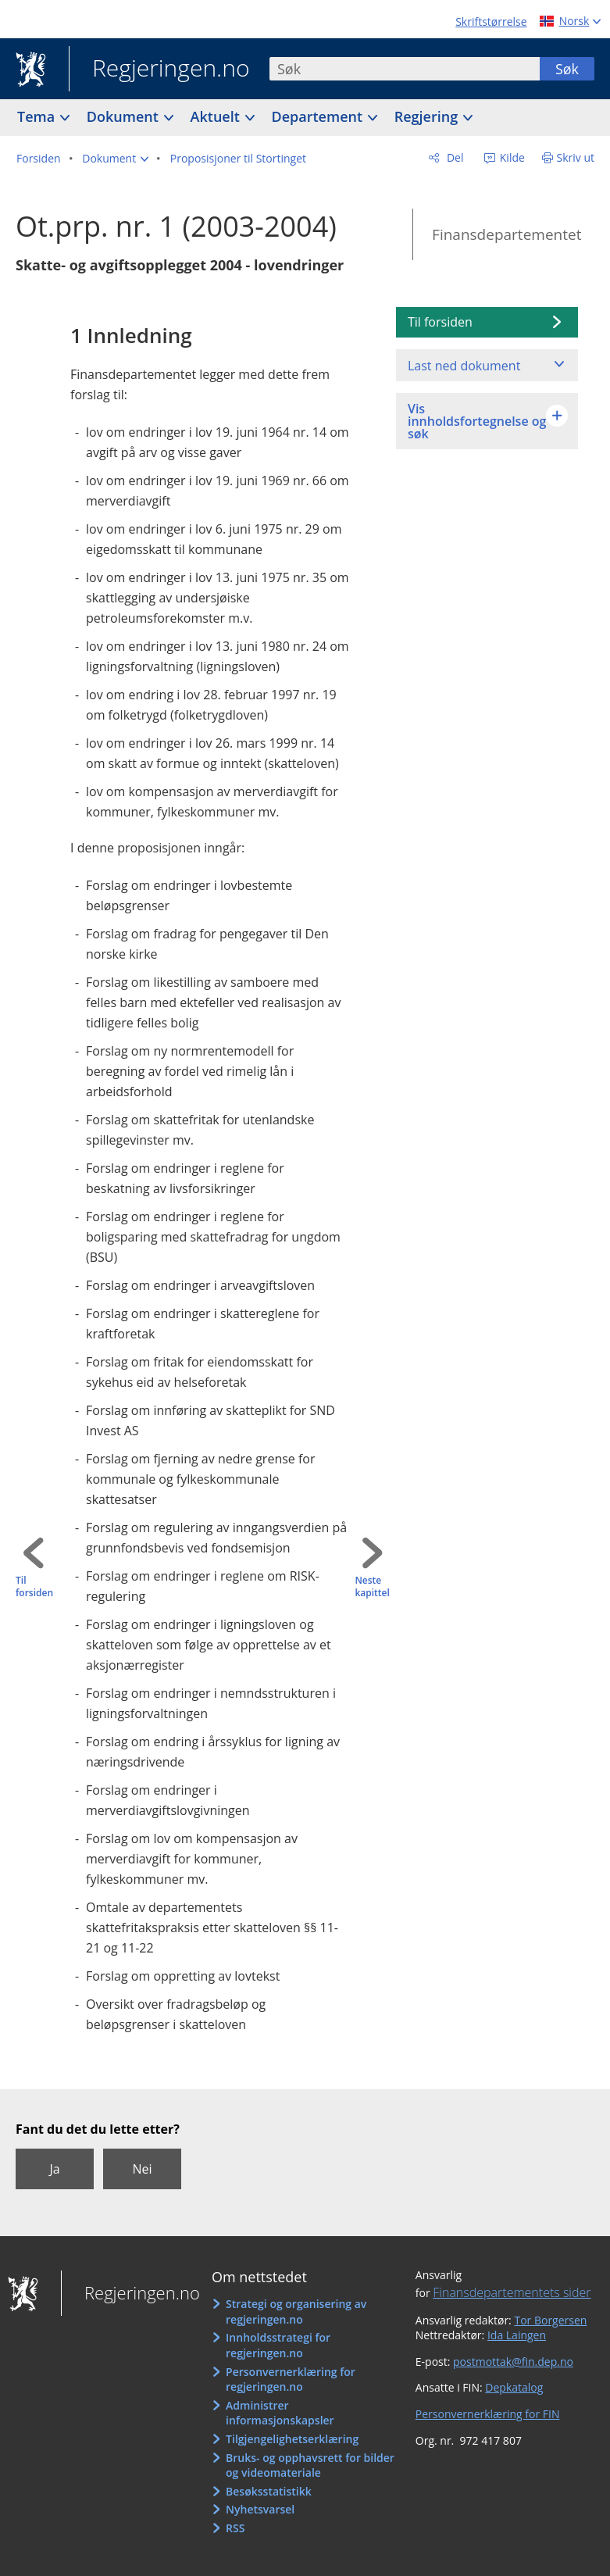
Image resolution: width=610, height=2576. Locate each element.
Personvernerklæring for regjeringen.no (290, 2379)
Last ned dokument (464, 365)
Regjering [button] (428, 116)
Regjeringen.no (159, 70)
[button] (115, 158)
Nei (142, 2169)
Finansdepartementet (506, 234)
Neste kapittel (372, 1587)
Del (453, 157)
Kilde (511, 157)
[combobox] (404, 68)
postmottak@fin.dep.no (513, 2361)
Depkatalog (514, 2387)
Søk (567, 68)
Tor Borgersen (550, 2320)
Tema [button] (38, 116)
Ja (54, 2169)
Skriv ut (576, 157)
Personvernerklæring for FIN (488, 2413)
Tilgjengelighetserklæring (292, 2438)
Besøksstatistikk (269, 2491)
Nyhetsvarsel (260, 2509)
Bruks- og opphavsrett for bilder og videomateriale (310, 2465)
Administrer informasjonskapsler (280, 2413)
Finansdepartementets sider (511, 2292)
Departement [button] (319, 116)
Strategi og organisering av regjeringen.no (296, 2311)
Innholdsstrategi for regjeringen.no (278, 2345)
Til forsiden (34, 1587)
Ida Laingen (516, 2335)
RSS (235, 2528)
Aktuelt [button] (217, 116)
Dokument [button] (124, 116)
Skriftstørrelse (490, 21)
